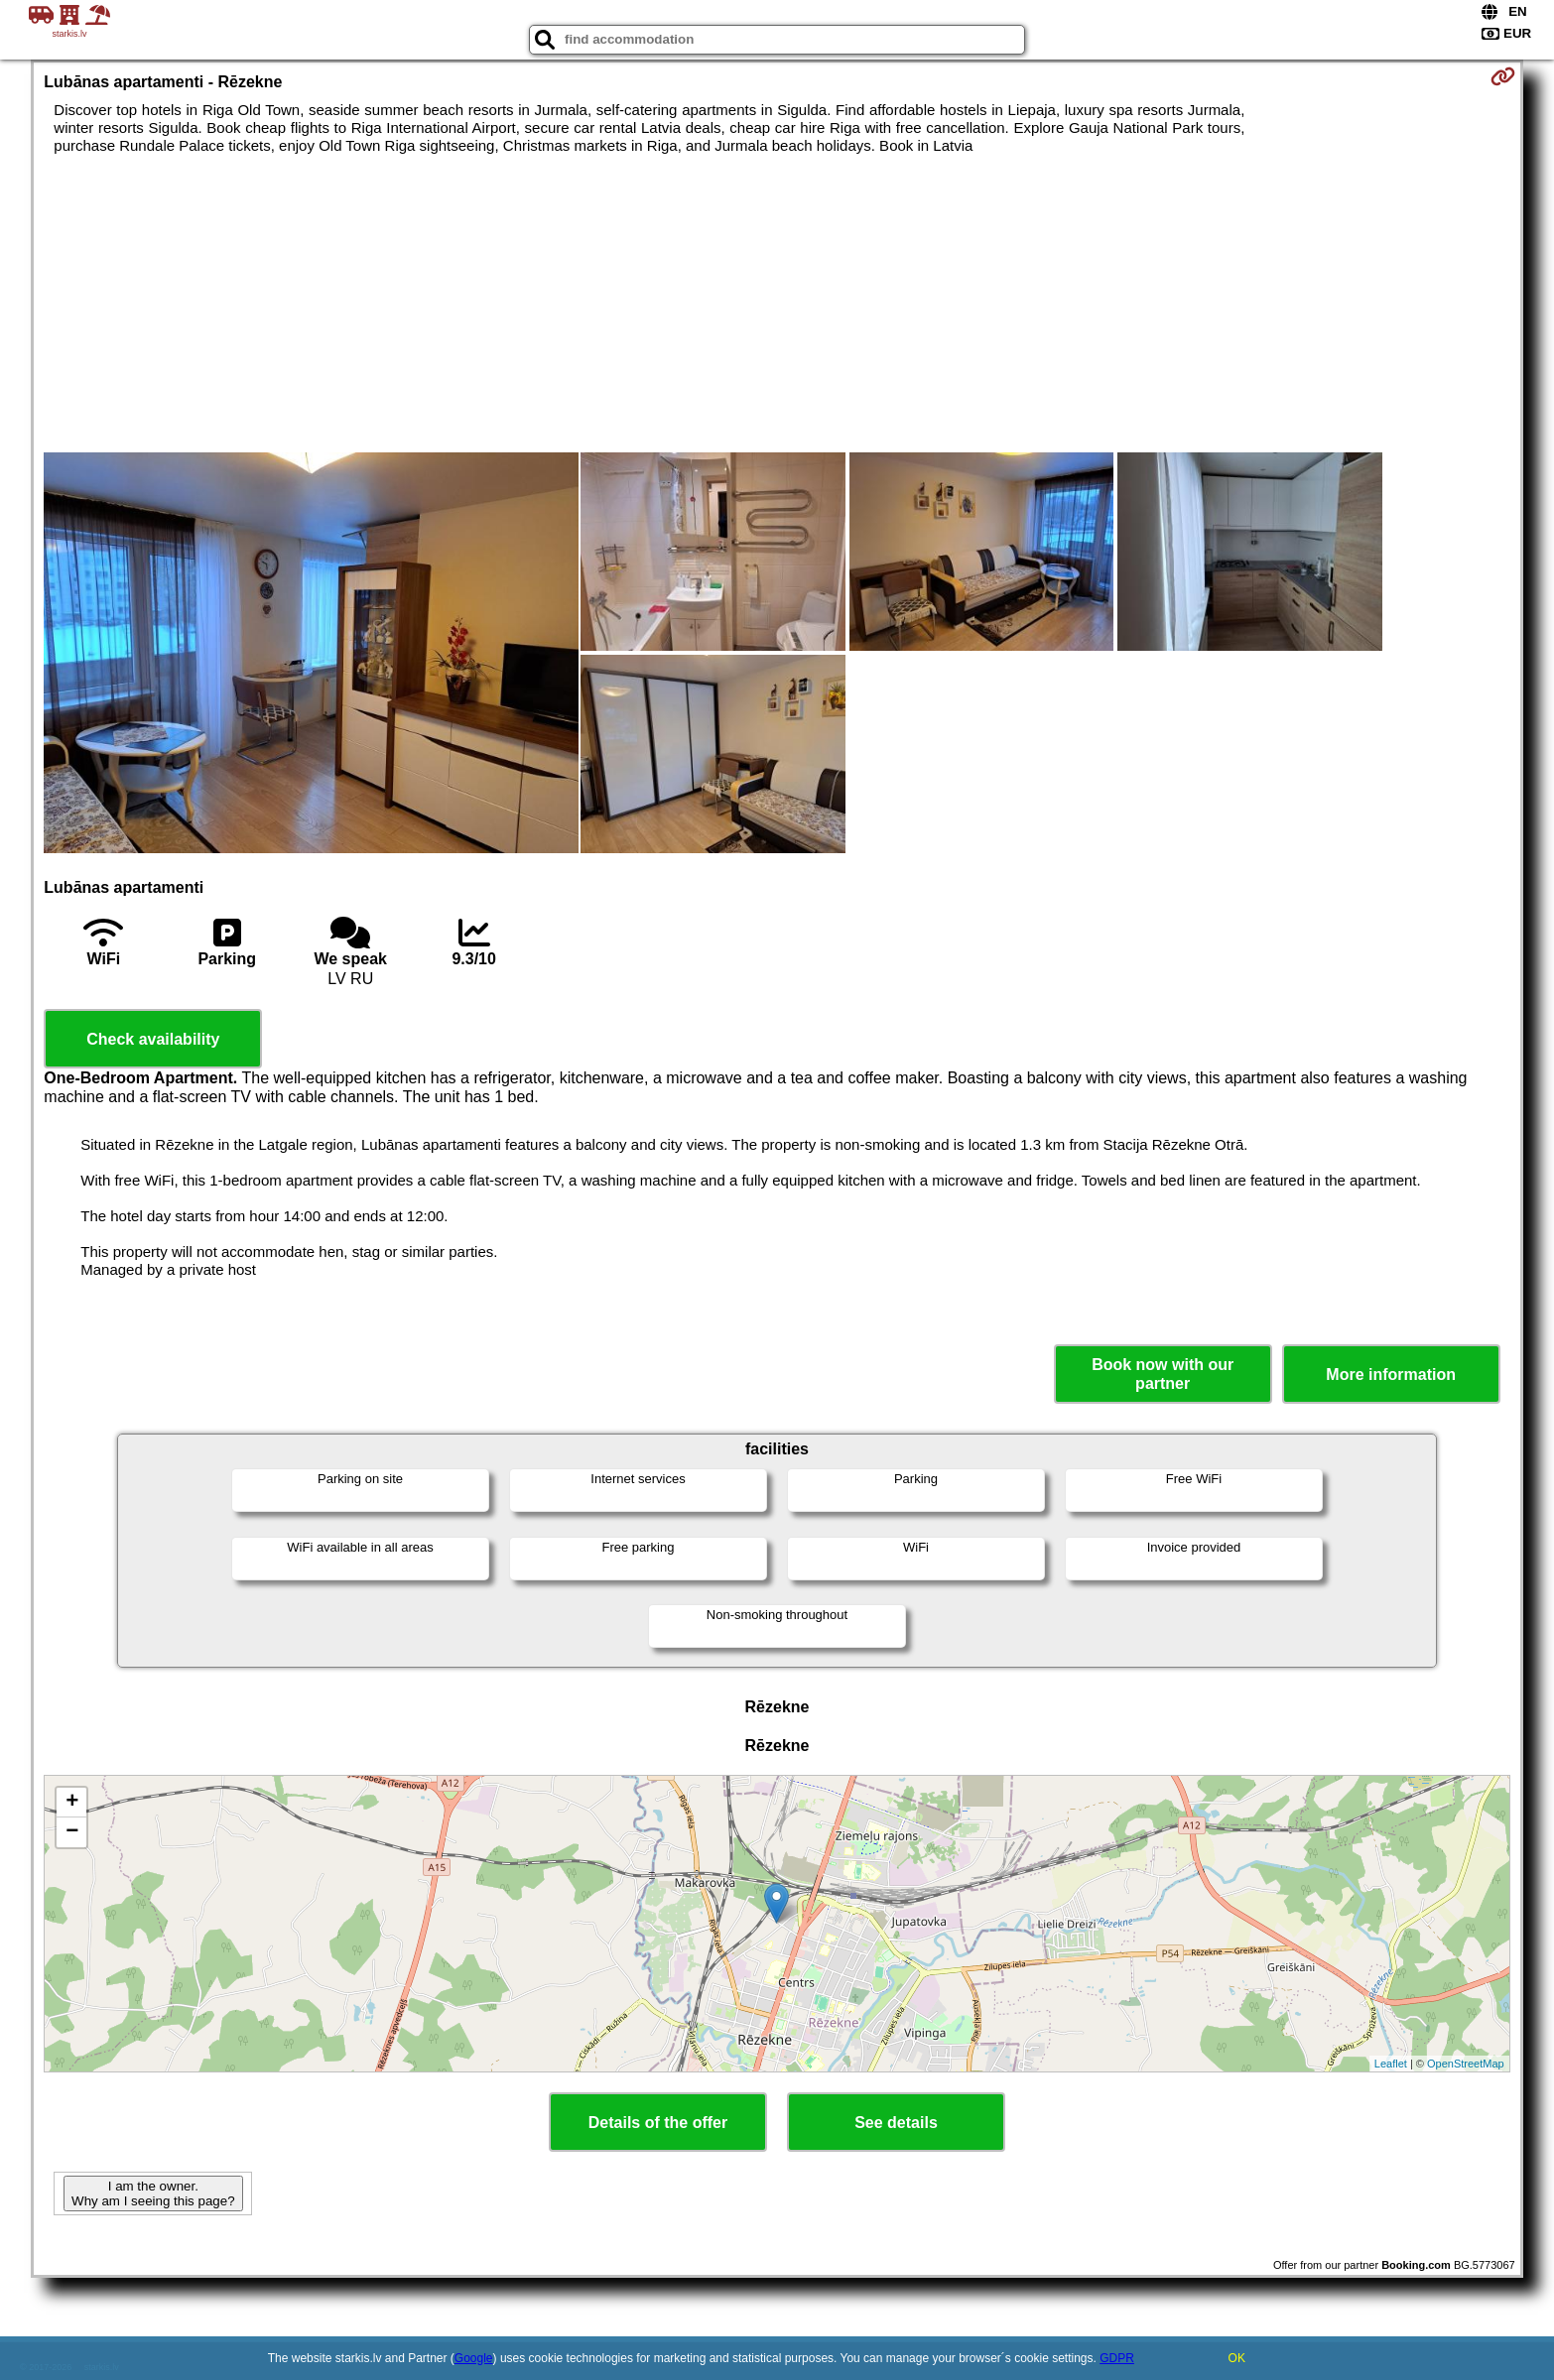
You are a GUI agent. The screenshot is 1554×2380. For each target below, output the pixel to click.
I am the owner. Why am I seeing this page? (152, 2193)
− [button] (71, 1832)
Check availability (152, 1039)
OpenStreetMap (1465, 2063)
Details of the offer (657, 2122)
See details (896, 2122)
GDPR (1117, 2358)
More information (1391, 1374)
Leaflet (1390, 2063)
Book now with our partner (1162, 1374)
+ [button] (71, 1802)
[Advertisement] (777, 303)
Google (473, 2358)
